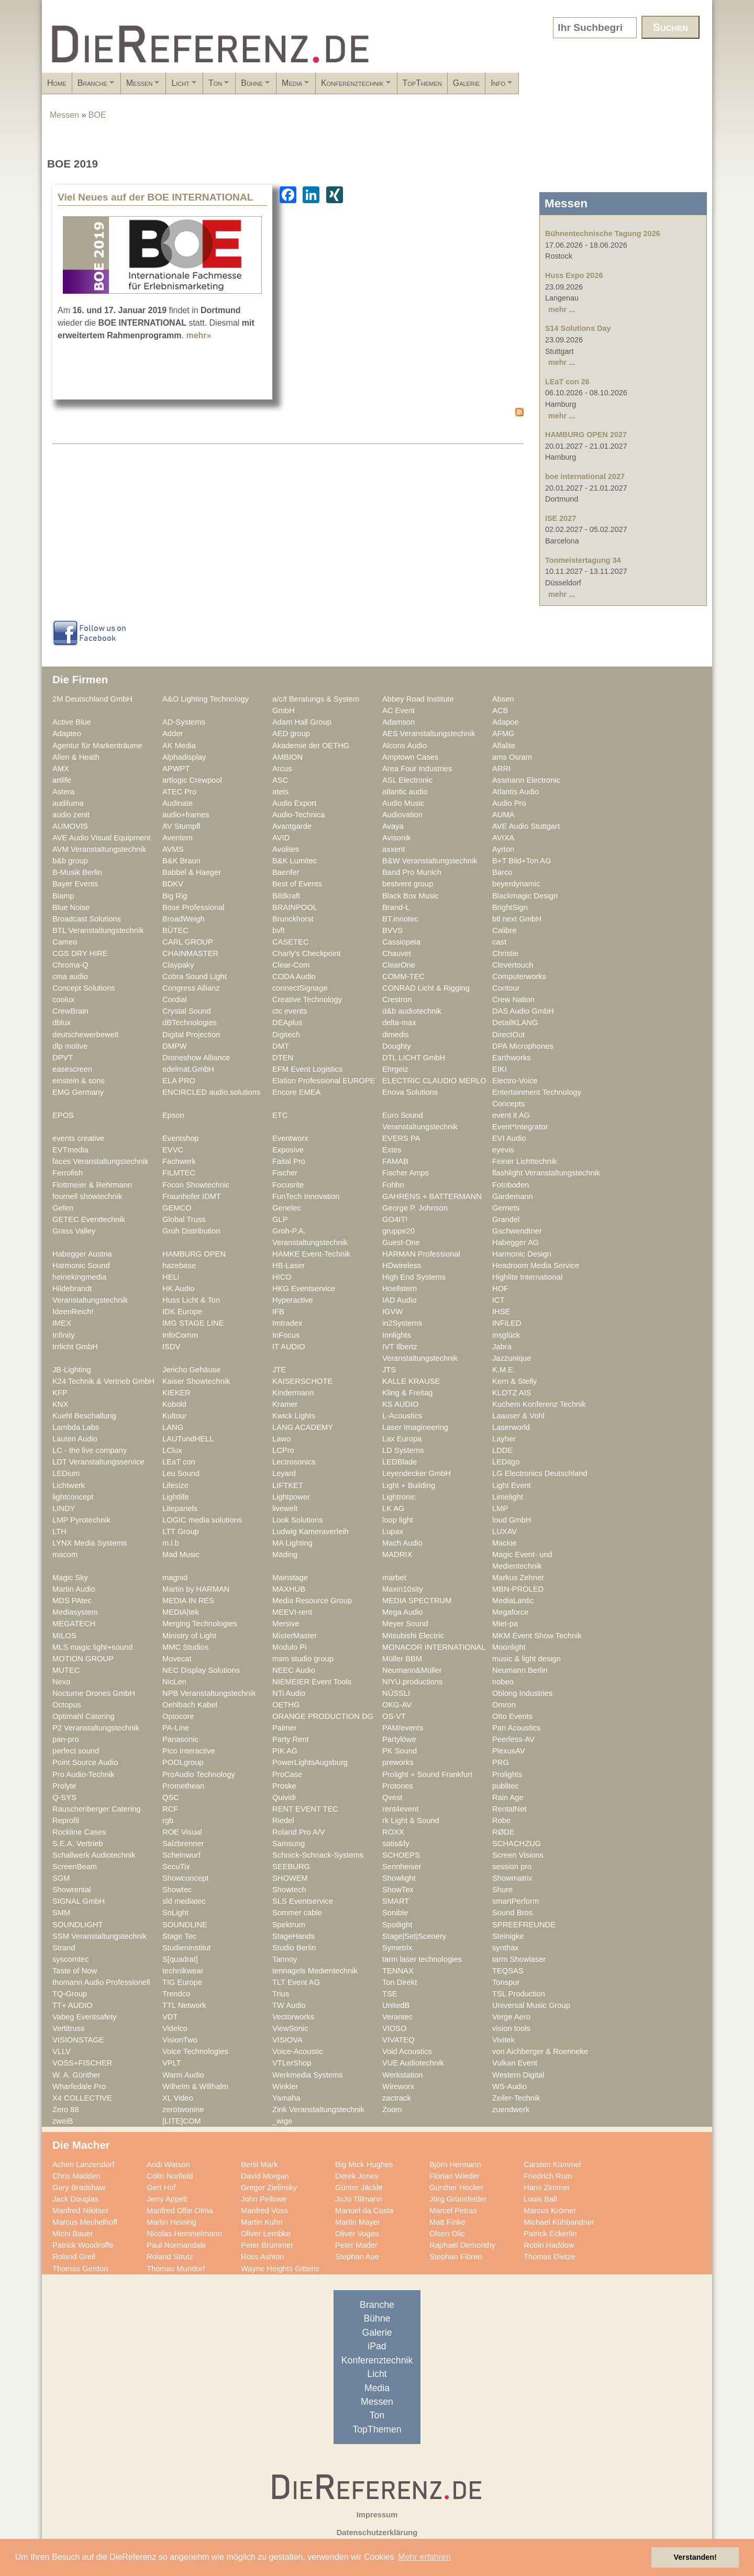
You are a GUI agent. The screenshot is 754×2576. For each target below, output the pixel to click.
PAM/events (402, 1728)
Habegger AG (515, 1242)
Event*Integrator (520, 1127)
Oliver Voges (357, 2233)
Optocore (178, 1716)
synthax (505, 1948)
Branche (119, 86)
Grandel (505, 1219)
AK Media (179, 745)
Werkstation (402, 2075)
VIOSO (394, 2028)
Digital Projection (191, 1034)
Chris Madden (76, 2176)
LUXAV (504, 1531)
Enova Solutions (410, 1092)
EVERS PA (401, 1138)
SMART (395, 1901)
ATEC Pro (179, 791)
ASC (280, 780)
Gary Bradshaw (78, 2187)
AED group (291, 733)
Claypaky (178, 965)
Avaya (393, 826)
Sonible (395, 1912)
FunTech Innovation (305, 1196)
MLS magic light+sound (92, 1647)
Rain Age (508, 1797)
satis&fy (395, 1843)
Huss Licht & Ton (191, 1300)
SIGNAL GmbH (78, 1901)
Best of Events (297, 884)
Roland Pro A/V (298, 1832)
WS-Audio (509, 2086)
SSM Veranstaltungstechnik (99, 1936)
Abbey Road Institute (418, 699)
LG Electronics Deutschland (539, 1473)
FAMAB (395, 1161)
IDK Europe (182, 1311)
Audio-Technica (298, 814)
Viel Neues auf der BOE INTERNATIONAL (155, 197)
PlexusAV (508, 1751)
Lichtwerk (68, 1485)
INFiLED (507, 1323)
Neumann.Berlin (520, 1670)
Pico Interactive (188, 1751)
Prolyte (64, 1786)
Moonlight (509, 1647)
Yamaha (286, 2098)
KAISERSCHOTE (302, 1381)
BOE (97, 114)
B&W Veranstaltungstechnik (430, 861)
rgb (167, 1820)
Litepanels (179, 1508)
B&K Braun (181, 861)
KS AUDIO (400, 1404)
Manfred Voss (264, 2210)
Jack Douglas (75, 2199)
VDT (170, 2017)
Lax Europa (402, 1439)
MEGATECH (73, 1623)
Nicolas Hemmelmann (184, 2233)
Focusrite (288, 1185)
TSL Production (518, 1994)
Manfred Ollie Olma (180, 2210)
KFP (60, 1393)
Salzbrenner (183, 1843)
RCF (170, 1809)
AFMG (503, 733)
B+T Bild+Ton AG (521, 861)
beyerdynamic (516, 884)
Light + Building (408, 1485)
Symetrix (397, 1948)
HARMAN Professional (421, 1254)
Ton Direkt (399, 1982)
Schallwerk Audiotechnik (94, 1855)
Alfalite (503, 745)
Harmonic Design (521, 1254)
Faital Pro (288, 1161)
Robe (501, 1820)
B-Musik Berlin (77, 872)
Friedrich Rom (548, 2176)
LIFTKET (287, 1485)
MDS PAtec (72, 1600)
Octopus (66, 1705)
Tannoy (284, 1959)
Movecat (177, 1659)
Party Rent (290, 1739)
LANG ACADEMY (302, 1427)
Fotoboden (510, 1185)
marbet (394, 1577)
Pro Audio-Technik (83, 1774)
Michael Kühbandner (559, 2222)
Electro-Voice (515, 1080)
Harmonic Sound (81, 1265)
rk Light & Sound (410, 1820)
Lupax (392, 1531)
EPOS (63, 1115)
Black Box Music (410, 896)
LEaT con (178, 1462)
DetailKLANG (515, 1022)
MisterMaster (294, 1635)
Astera (63, 791)
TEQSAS (508, 1971)
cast (499, 942)
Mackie (504, 1543)
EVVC (172, 1150)
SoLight (175, 1912)
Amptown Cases (410, 757)
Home (56, 83)
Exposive (288, 1150)
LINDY (63, 1508)
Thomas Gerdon (80, 2268)
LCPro (283, 1450)
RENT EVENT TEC (305, 1809)
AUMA (503, 814)
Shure (502, 1889)
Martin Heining (171, 2222)
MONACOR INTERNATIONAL (434, 1647)
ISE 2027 (560, 518)
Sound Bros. (513, 1912)
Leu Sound (180, 1473)
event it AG (511, 1115)
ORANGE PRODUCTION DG (322, 1716)
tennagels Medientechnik (315, 1971)
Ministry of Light (189, 1635)
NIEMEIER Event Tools (311, 1682)
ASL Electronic (407, 780)
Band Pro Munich (411, 872)
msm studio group (303, 1659)
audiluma (68, 803)
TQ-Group (69, 1994)
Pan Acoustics (516, 1728)
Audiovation (402, 814)
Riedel (283, 1820)
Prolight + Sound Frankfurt (427, 1774)
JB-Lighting (71, 1369)
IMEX (61, 1323)
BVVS (392, 930)
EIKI (499, 1069)
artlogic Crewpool (192, 780)
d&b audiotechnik (411, 1011)
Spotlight (397, 1924)
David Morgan (265, 2176)
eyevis (503, 1150)
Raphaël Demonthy (462, 2245)
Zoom (392, 2109)
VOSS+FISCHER (82, 2063)
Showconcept (185, 1878)
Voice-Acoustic (297, 2051)
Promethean (183, 1786)
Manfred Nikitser (80, 2210)
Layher (504, 1439)
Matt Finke (447, 2222)
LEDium (66, 1473)
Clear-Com (290, 965)
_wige (282, 2121)
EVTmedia (70, 1150)
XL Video (177, 2098)
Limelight (507, 1497)
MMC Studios (185, 1647)
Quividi (284, 1797)
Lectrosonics (294, 1462)
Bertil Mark (259, 2164)
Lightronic (399, 1497)
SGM (61, 1878)
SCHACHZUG (516, 1843)
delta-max (399, 1022)
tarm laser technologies (422, 1959)
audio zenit (71, 814)
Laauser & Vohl (518, 1416)
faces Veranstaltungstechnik (100, 1161)
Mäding (284, 1554)
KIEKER (176, 1393)
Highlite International (527, 1277)
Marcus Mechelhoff (84, 2222)
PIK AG (284, 1751)
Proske (284, 1786)
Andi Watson (168, 2164)
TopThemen (562, 83)
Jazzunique (511, 1358)
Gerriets (505, 1208)
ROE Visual (182, 1832)
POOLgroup (183, 1762)
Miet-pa (505, 1623)
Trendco (176, 1994)
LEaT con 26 (567, 381)
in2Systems (402, 1323)
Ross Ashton (262, 2256)
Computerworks (519, 976)
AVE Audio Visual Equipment (101, 838)
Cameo (64, 942)
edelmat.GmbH (188, 1069)
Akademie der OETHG (310, 745)
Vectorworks (293, 2017)
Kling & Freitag (407, 1393)
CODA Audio (294, 976)
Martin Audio (73, 1589)
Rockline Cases (79, 1832)
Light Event (511, 1485)
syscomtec (70, 1959)
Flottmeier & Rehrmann (92, 1185)
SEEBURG (291, 1866)
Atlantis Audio (515, 791)
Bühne (349, 86)
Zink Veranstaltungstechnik (318, 2109)
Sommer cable (297, 1912)
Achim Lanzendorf (83, 2164)
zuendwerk (510, 2109)
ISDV (171, 1346)
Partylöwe (399, 1739)
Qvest (392, 1797)
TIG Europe (182, 1982)
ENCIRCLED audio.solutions (211, 1092)
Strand (63, 1948)
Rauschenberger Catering (96, 1809)
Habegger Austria (82, 1254)
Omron (504, 1705)
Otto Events (512, 1716)
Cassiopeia (401, 942)
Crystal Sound (186, 1011)
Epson (173, 1115)
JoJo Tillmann (358, 2199)
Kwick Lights (293, 1416)
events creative (78, 1138)
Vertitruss (68, 2028)
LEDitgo (505, 1462)
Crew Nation (513, 999)
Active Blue (71, 722)
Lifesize (175, 1485)
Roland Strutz (170, 2256)
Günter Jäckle (359, 2187)
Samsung (288, 1843)
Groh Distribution (191, 1231)
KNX (60, 1404)
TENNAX (398, 1971)
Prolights (507, 1774)
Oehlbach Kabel (189, 1705)
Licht (243, 86)
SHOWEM (290, 1878)
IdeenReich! (73, 1311)
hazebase (179, 1265)
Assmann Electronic (526, 780)
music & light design (526, 1659)
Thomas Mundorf (176, 2268)
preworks (398, 1762)
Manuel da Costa (364, 2210)
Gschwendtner (517, 1231)
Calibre (504, 930)
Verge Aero (511, 2017)
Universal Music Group (531, 2005)
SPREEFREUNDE (524, 1924)
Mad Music (180, 1554)
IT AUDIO (288, 1346)
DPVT (62, 1057)
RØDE (503, 1832)
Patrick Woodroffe (82, 2245)
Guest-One (401, 1242)
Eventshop (180, 1138)
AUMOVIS (70, 826)
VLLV (61, 2051)
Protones (397, 1786)
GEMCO (177, 1208)
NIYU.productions (412, 1682)
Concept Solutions (83, 988)
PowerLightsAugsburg (310, 1762)
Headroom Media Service (535, 1265)
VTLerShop (291, 2063)
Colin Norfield (170, 2176)
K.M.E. (503, 1369)
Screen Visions (518, 1855)
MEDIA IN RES (188, 1600)
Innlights (396, 1335)
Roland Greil (73, 2256)
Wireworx (398, 2086)
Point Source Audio (85, 1762)
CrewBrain (70, 1011)
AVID (281, 838)
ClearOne (398, 965)
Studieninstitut (186, 1948)
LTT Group (180, 1531)
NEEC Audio (293, 1670)
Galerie (624, 83)
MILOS (64, 1635)
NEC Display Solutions (201, 1670)
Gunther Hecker (456, 2187)
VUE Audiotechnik (413, 2063)
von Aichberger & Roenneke (540, 2051)
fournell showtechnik (87, 1196)
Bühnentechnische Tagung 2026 (602, 233)
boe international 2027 (585, 476)
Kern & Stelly (514, 1381)
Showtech (289, 1889)
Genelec (286, 1208)
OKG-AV (397, 1705)
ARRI (501, 768)
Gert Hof (161, 2187)
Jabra (502, 1346)
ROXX (393, 1832)
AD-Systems (183, 722)
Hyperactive (292, 1300)
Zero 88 (65, 2109)
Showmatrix (512, 1878)
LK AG (393, 1508)
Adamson (398, 722)
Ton (295, 86)
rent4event (400, 1809)
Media (407, 86)
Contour (505, 988)
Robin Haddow (549, 2245)
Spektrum (288, 1924)
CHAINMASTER (190, 953)
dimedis (395, 1034)
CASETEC (290, 942)
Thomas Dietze (549, 2256)
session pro (511, 1866)
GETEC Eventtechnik (88, 1219)
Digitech (286, 1034)
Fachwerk (179, 1161)
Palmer (284, 1728)
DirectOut (508, 1034)
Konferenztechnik (484, 86)
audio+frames (185, 814)
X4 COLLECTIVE (82, 2098)
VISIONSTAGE (78, 2040)
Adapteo (66, 733)
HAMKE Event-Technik (311, 1254)
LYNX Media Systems (89, 1543)
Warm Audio (183, 2075)
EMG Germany (78, 1092)
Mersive (286, 1623)
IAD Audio (399, 1300)
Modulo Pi (289, 1647)
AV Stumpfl (181, 826)
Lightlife (175, 1497)
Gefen (62, 1208)
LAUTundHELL (188, 1439)
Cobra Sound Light (194, 976)
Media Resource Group (312, 1600)
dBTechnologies (189, 1022)
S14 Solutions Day (578, 328)
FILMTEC (178, 1173)
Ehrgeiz (395, 1069)
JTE (279, 1369)
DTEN (282, 1057)
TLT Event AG (296, 1982)
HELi (170, 1277)
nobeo (503, 1682)
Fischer (284, 1173)
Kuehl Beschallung (84, 1416)
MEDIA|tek (180, 1612)
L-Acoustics (402, 1416)
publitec (505, 1786)
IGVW (392, 1311)
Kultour (174, 1416)
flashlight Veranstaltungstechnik (546, 1173)
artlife (61, 780)
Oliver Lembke (266, 2233)
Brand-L (395, 907)
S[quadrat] (180, 1959)
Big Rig (174, 896)
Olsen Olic (447, 2233)
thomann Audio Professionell (101, 1982)
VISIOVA (287, 2040)
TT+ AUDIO (72, 2005)
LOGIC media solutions (202, 1520)
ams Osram (512, 757)
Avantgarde (292, 826)
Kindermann (293, 1393)
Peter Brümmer (267, 2245)
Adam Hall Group (301, 722)
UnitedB (395, 2005)
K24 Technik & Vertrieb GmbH (103, 1381)
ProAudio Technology (198, 1774)
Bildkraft (286, 896)
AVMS (173, 849)
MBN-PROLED (518, 1589)
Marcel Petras (453, 2210)
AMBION (287, 757)
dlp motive (69, 1046)
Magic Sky (70, 1577)
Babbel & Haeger (191, 872)
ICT (498, 1300)
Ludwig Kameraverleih (310, 1531)
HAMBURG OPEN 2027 (586, 434)
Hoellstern (399, 1288)
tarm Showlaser (519, 1959)
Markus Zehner (518, 1577)
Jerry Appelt (167, 2199)
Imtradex (287, 1323)
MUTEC (66, 1670)
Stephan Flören (455, 2256)
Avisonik (396, 838)
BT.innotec (400, 919)
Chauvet (396, 953)
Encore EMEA (296, 1092)
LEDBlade (399, 1462)
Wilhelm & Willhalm (195, 2086)
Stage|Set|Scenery (414, 1936)
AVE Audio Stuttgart (526, 826)
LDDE (502, 1450)
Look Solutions (297, 1520)
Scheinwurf (181, 1855)
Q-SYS (64, 1797)
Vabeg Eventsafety (84, 2017)
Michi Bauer (72, 2233)
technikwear (183, 1971)
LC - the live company (89, 1450)
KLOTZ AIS (511, 1393)
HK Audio (178, 1288)
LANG (172, 1427)
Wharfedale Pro (79, 2086)
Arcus (282, 768)
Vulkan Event (514, 2063)
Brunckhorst (293, 919)
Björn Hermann (455, 2164)
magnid (174, 1577)
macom (64, 1554)
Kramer (284, 1404)
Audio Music (403, 803)
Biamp (63, 896)
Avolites (285, 849)
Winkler (285, 2086)
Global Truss (184, 1219)
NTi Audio (288, 1693)
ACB (500, 710)
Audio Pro (509, 803)
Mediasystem (75, 1612)
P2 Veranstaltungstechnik (95, 1728)
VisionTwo (179, 2040)
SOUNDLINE (184, 1924)
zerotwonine (183, 2109)
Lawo (281, 1439)
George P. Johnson (415, 1208)
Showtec (177, 1889)
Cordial (174, 999)
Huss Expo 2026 (574, 275)
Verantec (397, 2017)
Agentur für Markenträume (97, 745)
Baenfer (286, 872)
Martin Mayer (357, 2222)
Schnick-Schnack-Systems (317, 1855)
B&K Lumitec (294, 861)
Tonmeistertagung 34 (582, 560)
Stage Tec (179, 1936)
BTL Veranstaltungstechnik (98, 930)
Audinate (177, 803)
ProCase (287, 1774)
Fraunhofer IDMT (191, 1196)
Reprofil (65, 1820)
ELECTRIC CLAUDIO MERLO (434, 1080)
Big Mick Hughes (364, 2164)
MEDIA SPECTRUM (416, 1600)
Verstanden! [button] (695, 2557)
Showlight (399, 1878)
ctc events (289, 1011)
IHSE (501, 1311)
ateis (280, 791)
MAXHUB (288, 1589)
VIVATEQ (398, 2040)
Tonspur (505, 1982)
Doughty (396, 1046)
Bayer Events (75, 884)
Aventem (177, 838)
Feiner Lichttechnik (524, 1161)
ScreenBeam (74, 1866)
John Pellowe (264, 2199)
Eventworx (290, 1138)
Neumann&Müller (412, 1670)
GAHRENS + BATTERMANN (432, 1196)
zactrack (396, 2098)
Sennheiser (401, 1866)
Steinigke (508, 1936)
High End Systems (414, 1277)
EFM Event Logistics (307, 1069)
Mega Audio (402, 1612)
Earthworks (511, 1057)
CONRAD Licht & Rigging (426, 988)
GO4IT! (394, 1219)
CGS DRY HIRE (80, 953)
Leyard (284, 1473)
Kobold (174, 1404)
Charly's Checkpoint (306, 953)
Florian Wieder (454, 2176)
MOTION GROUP (83, 1659)
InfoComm (180, 1335)
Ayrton (503, 849)
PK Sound (399, 1751)
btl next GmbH (516, 919)
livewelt (284, 1508)
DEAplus (287, 1022)
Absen (503, 699)
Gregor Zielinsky (269, 2187)
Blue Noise (71, 907)
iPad (377, 2346)
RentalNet (509, 1809)
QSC (170, 1797)
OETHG (286, 1705)
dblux (61, 1022)
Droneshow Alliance (196, 1057)
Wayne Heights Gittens (280, 2268)
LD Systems (403, 1450)
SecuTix (176, 1866)
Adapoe (505, 722)
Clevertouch (513, 965)
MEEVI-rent (292, 1612)
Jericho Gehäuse (191, 1369)
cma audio (70, 976)
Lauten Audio (74, 1439)
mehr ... (561, 309)
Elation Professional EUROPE (323, 1080)
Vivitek (503, 2040)
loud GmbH (511, 1520)
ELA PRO (178, 1080)
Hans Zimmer (547, 2187)
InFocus (286, 1335)
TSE (389, 1994)
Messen (184, 86)
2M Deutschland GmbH (92, 699)
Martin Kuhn (261, 2222)
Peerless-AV (513, 1739)
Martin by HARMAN (195, 1589)
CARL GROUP (187, 942)
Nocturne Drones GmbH (93, 1693)
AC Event (398, 710)
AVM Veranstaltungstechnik (99, 849)
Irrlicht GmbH (75, 1346)
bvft (278, 930)
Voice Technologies (195, 2051)
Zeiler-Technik (516, 2098)
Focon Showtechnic (195, 1185)
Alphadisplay (184, 757)
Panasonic (180, 1739)
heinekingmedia (79, 1277)
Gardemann (512, 1196)
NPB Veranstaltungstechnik (209, 1693)
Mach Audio (402, 1543)
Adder (172, 733)
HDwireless (401, 1265)
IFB (278, 1311)
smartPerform (515, 1901)
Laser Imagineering (415, 1427)
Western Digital (518, 2075)
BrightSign (510, 907)
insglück (506, 1335)
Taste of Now (74, 1971)
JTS (389, 1369)
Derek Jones (357, 2176)
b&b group (70, 861)
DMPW (174, 1046)
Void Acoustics (407, 2051)
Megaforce (510, 1612)
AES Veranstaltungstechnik (428, 733)
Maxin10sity (402, 1589)
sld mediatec (184, 1901)
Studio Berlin (294, 1948)
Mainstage (290, 1577)
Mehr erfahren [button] (424, 2556)
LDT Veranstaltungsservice (98, 1462)
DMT (280, 1046)
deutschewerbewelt (85, 1034)
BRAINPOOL (294, 907)
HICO (282, 1277)
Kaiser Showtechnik (196, 1381)
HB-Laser (288, 1265)
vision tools (511, 2028)
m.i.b (170, 1543)
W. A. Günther (76, 2075)
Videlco (174, 2028)
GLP (279, 1219)
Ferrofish (67, 1173)
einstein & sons (78, 1080)
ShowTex (398, 1889)
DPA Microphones (522, 1046)
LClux (172, 1450)
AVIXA (503, 838)
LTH (59, 1531)
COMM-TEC (403, 976)
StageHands (293, 1936)
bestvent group (407, 884)
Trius (280, 1994)
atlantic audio (405, 791)
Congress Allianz (191, 988)
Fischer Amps (405, 1173)
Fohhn (393, 1185)
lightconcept (73, 1497)
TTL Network (184, 2005)
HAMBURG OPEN (194, 1254)
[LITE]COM (181, 2121)
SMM (61, 1912)
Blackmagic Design (525, 896)
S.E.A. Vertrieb (77, 1843)
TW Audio (289, 2005)
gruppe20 (398, 1231)
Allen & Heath (75, 757)
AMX (60, 768)
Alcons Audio (404, 745)
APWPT (176, 768)
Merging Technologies (199, 1623)
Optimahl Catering (83, 1716)
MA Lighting (292, 1543)
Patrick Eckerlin (550, 2233)
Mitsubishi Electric (413, 1635)
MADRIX (397, 1554)
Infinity (63, 1335)
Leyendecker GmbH (416, 1473)
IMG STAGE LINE (193, 1323)
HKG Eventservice (303, 1288)
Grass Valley (73, 1231)
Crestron (397, 999)
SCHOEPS (401, 1855)
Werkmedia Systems (307, 2075)
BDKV (172, 884)
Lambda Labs (75, 1427)
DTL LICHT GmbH (413, 1057)
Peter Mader (356, 2245)
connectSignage (300, 988)
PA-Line (175, 1728)
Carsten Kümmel (552, 2164)
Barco (502, 872)
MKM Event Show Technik (537, 1635)
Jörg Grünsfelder (458, 2199)
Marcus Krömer (550, 2210)
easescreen (72, 1069)
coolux (63, 999)
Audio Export (294, 803)
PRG (500, 1762)
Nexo (61, 1682)
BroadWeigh (183, 919)
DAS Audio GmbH (523, 1011)
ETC (279, 1115)
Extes (392, 1150)
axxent (393, 849)
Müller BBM (402, 1659)
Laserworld (511, 1427)
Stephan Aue (357, 2256)
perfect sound (75, 1751)
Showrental (71, 1889)
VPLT (171, 2063)
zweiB (62, 2121)
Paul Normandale (176, 2245)
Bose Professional (193, 907)
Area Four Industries (417, 768)
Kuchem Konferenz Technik (539, 1404)
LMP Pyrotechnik (81, 1520)
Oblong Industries (522, 1693)
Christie (505, 953)
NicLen (174, 1682)
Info (683, 86)
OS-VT (394, 1716)
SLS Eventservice (302, 1901)
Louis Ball (540, 2199)
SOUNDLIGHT (77, 1924)
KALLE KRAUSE (411, 1381)
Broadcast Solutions (86, 919)
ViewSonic (290, 2028)
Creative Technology (307, 999)
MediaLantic (513, 1600)
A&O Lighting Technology (205, 699)
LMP (500, 1508)
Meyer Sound (405, 1623)
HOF (500, 1288)
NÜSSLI (396, 1693)
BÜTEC (175, 930)
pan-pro (65, 1739)
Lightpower (291, 1497)
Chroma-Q (70, 965)
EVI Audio (509, 1138)
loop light (397, 1520)
